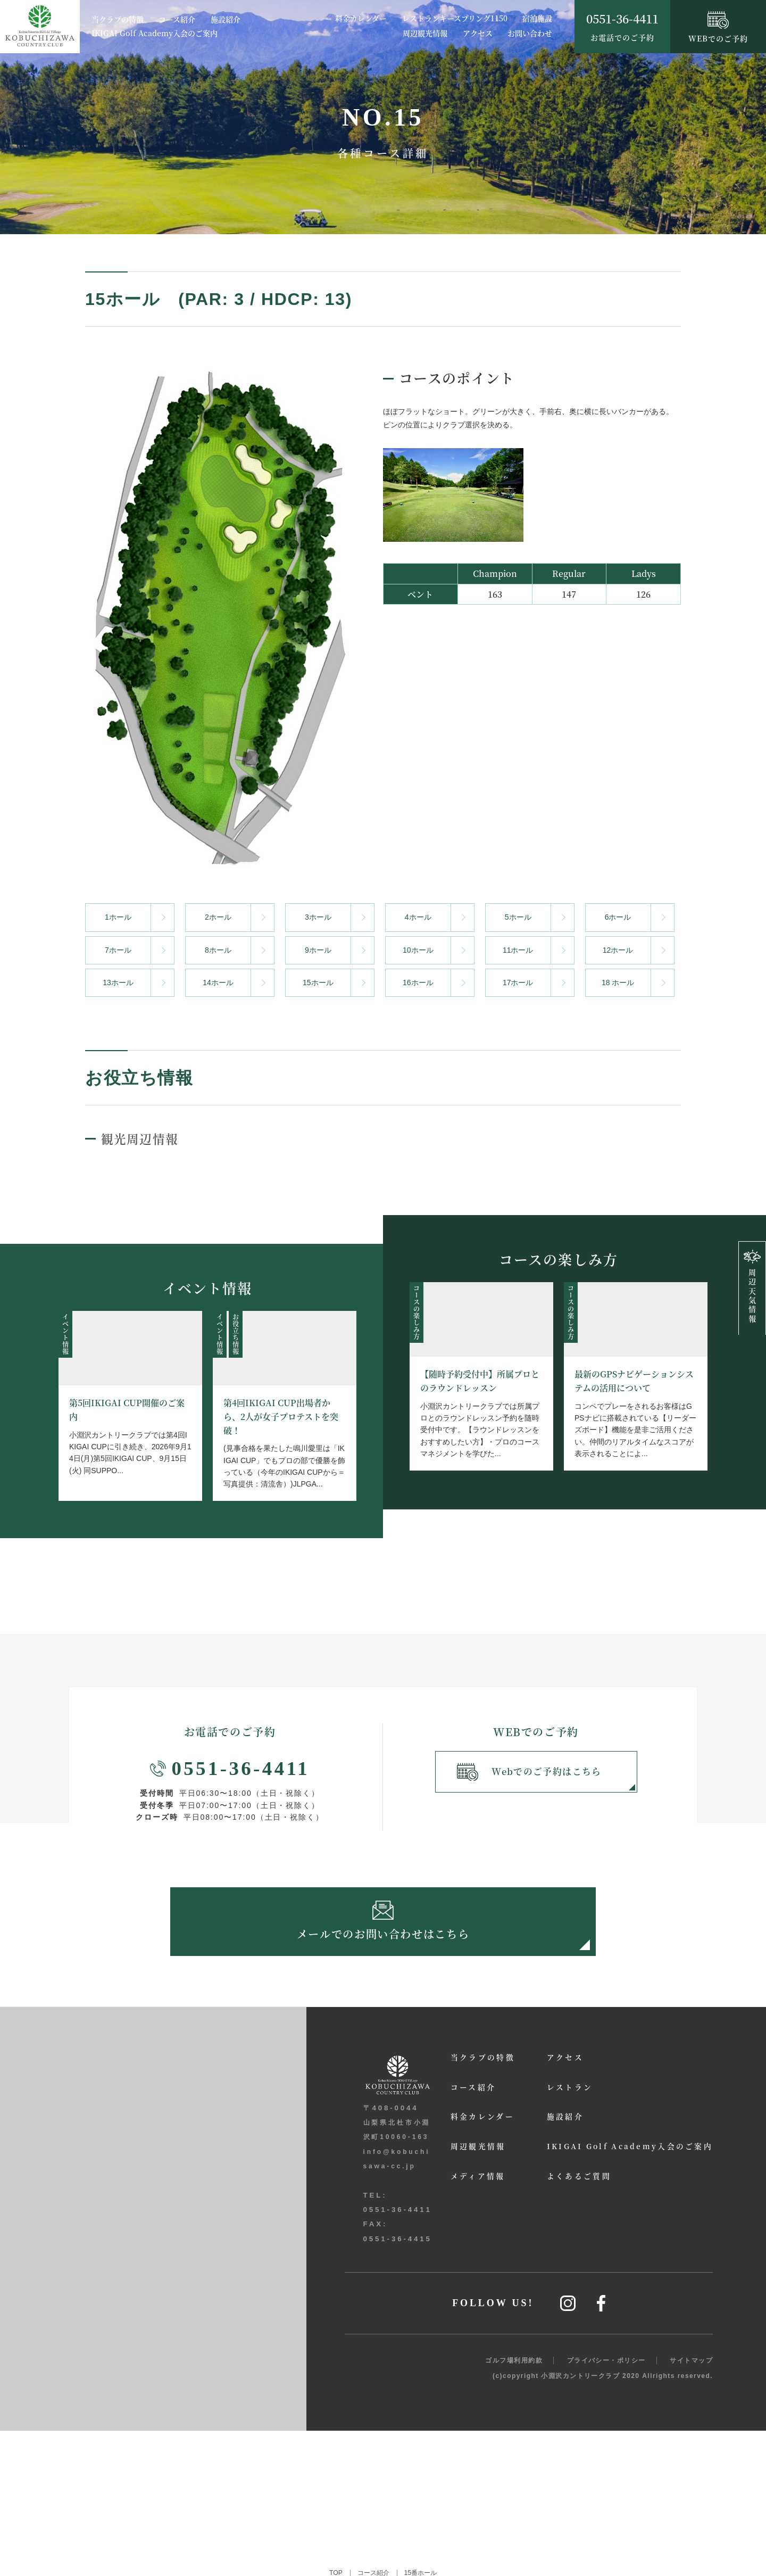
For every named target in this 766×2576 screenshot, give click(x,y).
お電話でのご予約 (622, 26)
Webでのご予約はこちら (531, 1774)
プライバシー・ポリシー (606, 2505)
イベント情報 (65, 1333)
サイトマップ (691, 2505)
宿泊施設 (537, 18)
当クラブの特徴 (117, 19)
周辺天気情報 (752, 1287)
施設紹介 (225, 19)
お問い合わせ (529, 33)
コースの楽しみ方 (416, 1311)
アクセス (478, 33)
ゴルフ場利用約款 (514, 2505)
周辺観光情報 (425, 33)
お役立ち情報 (234, 1333)
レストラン (545, 2099)
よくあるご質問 (556, 2189)
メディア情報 (444, 2189)
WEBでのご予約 (718, 27)
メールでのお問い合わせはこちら (383, 1927)
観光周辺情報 (144, 1136)
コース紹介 (177, 19)
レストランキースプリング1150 (454, 18)
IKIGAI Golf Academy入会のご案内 (154, 33)
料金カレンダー (361, 18)
